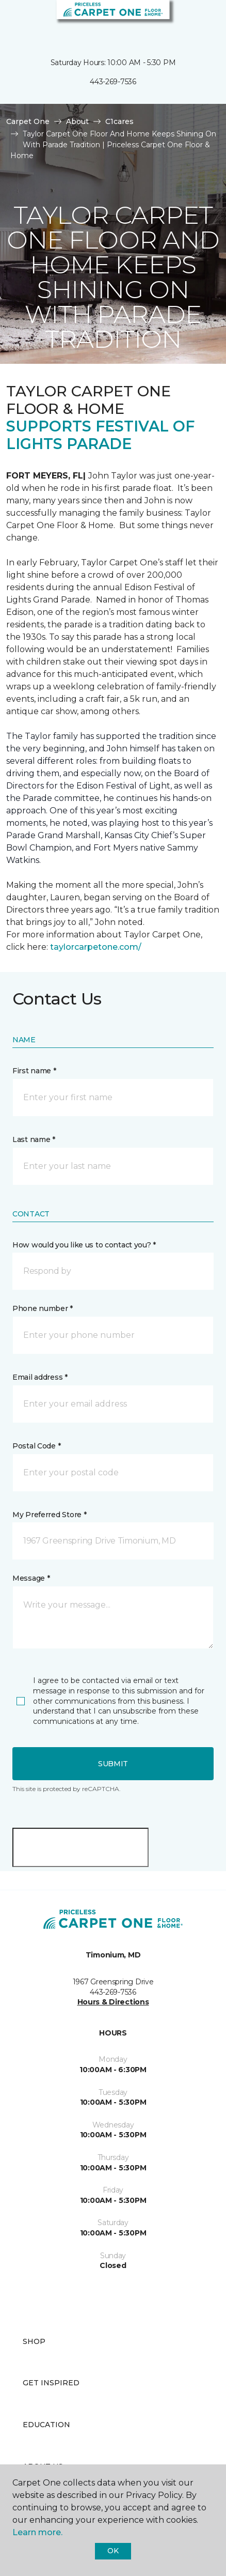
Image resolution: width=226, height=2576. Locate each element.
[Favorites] (199, 20)
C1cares (119, 121)
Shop (34, 2341)
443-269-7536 (113, 81)
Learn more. (37, 2532)
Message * (31, 1578)
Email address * (40, 1377)
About (77, 121)
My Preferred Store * (49, 1514)
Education (46, 2424)
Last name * (33, 1139)
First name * (34, 1070)
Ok (112, 2550)
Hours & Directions (113, 2002)
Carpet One (28, 121)
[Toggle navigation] (15, 20)
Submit (113, 1763)
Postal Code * (36, 1445)
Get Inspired (51, 2382)
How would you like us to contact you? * (84, 1244)
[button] (187, 20)
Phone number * (42, 1308)
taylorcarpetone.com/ (95, 947)
